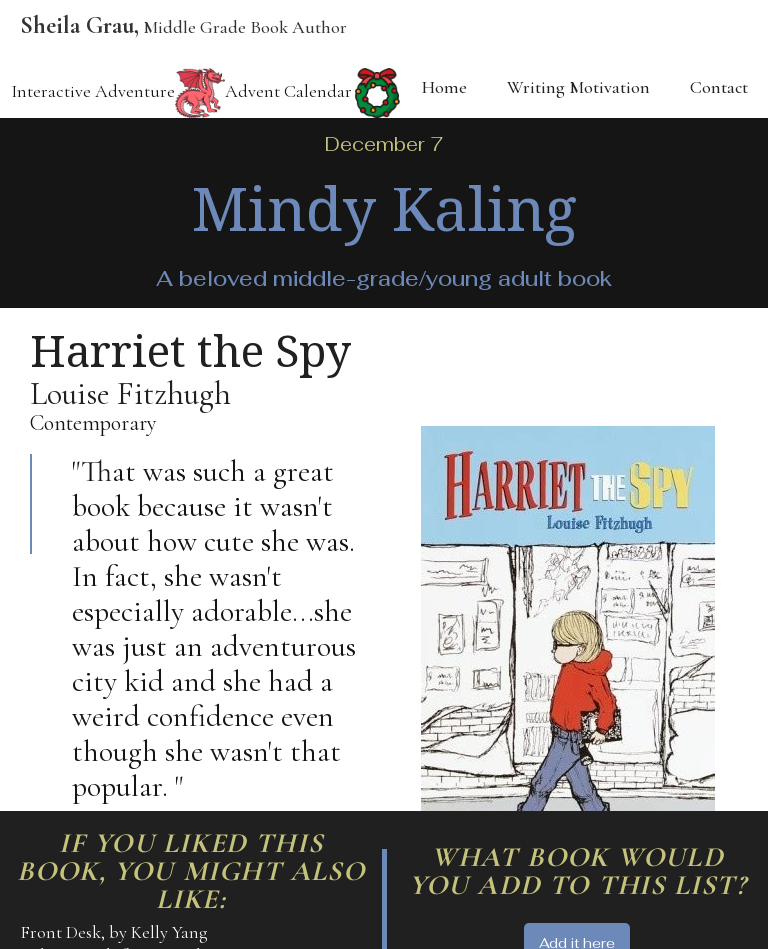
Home (444, 87)
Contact (719, 87)
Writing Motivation (578, 87)
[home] (173, 31)
